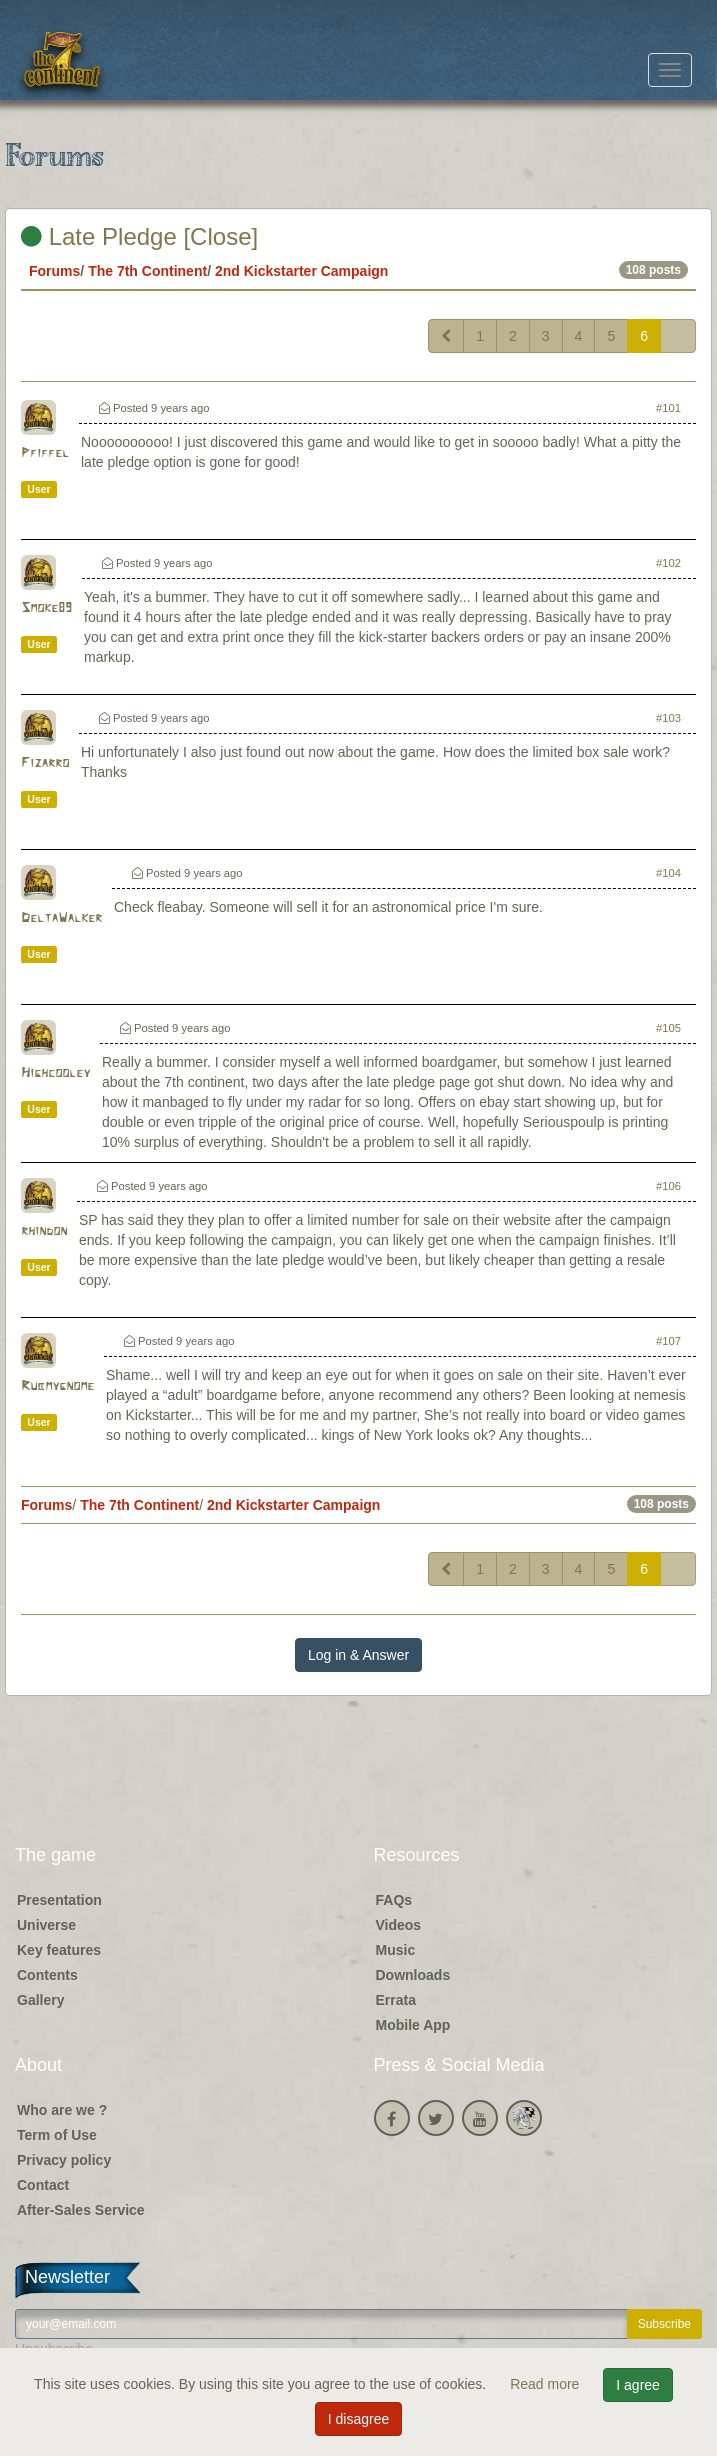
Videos (399, 1925)
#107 (668, 1341)
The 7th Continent (147, 271)
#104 (668, 873)
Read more (546, 2384)
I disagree (358, 2419)
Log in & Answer (358, 1655)
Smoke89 (46, 608)
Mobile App (413, 2025)
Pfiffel (45, 453)
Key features (59, 1950)
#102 (668, 563)
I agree (638, 2385)
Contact (43, 2185)
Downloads (413, 1975)
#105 (668, 1028)
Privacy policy (64, 2160)
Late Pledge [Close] (139, 236)
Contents (47, 1975)
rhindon (44, 1231)
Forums (54, 271)
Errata (396, 2000)
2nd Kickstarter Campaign (302, 271)
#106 (668, 1186)
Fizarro (45, 763)
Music (396, 1950)
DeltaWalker (61, 918)
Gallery (40, 2000)
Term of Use (57, 2135)
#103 (668, 718)
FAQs (394, 1900)
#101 (668, 408)
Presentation (59, 1900)
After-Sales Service (81, 2210)
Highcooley (55, 1073)
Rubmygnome (57, 1386)
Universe (46, 1925)
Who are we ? (62, 2110)
